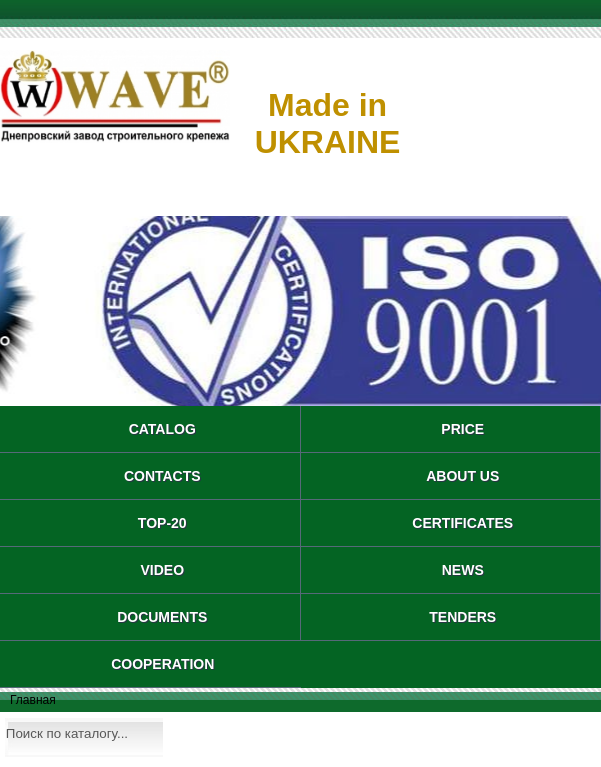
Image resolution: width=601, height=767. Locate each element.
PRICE (462, 429)
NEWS (463, 570)
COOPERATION (162, 664)
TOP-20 (162, 523)
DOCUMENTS (162, 617)
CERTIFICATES (462, 523)
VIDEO (162, 570)
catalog (162, 429)
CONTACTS (162, 476)
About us (462, 476)
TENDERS (462, 617)
